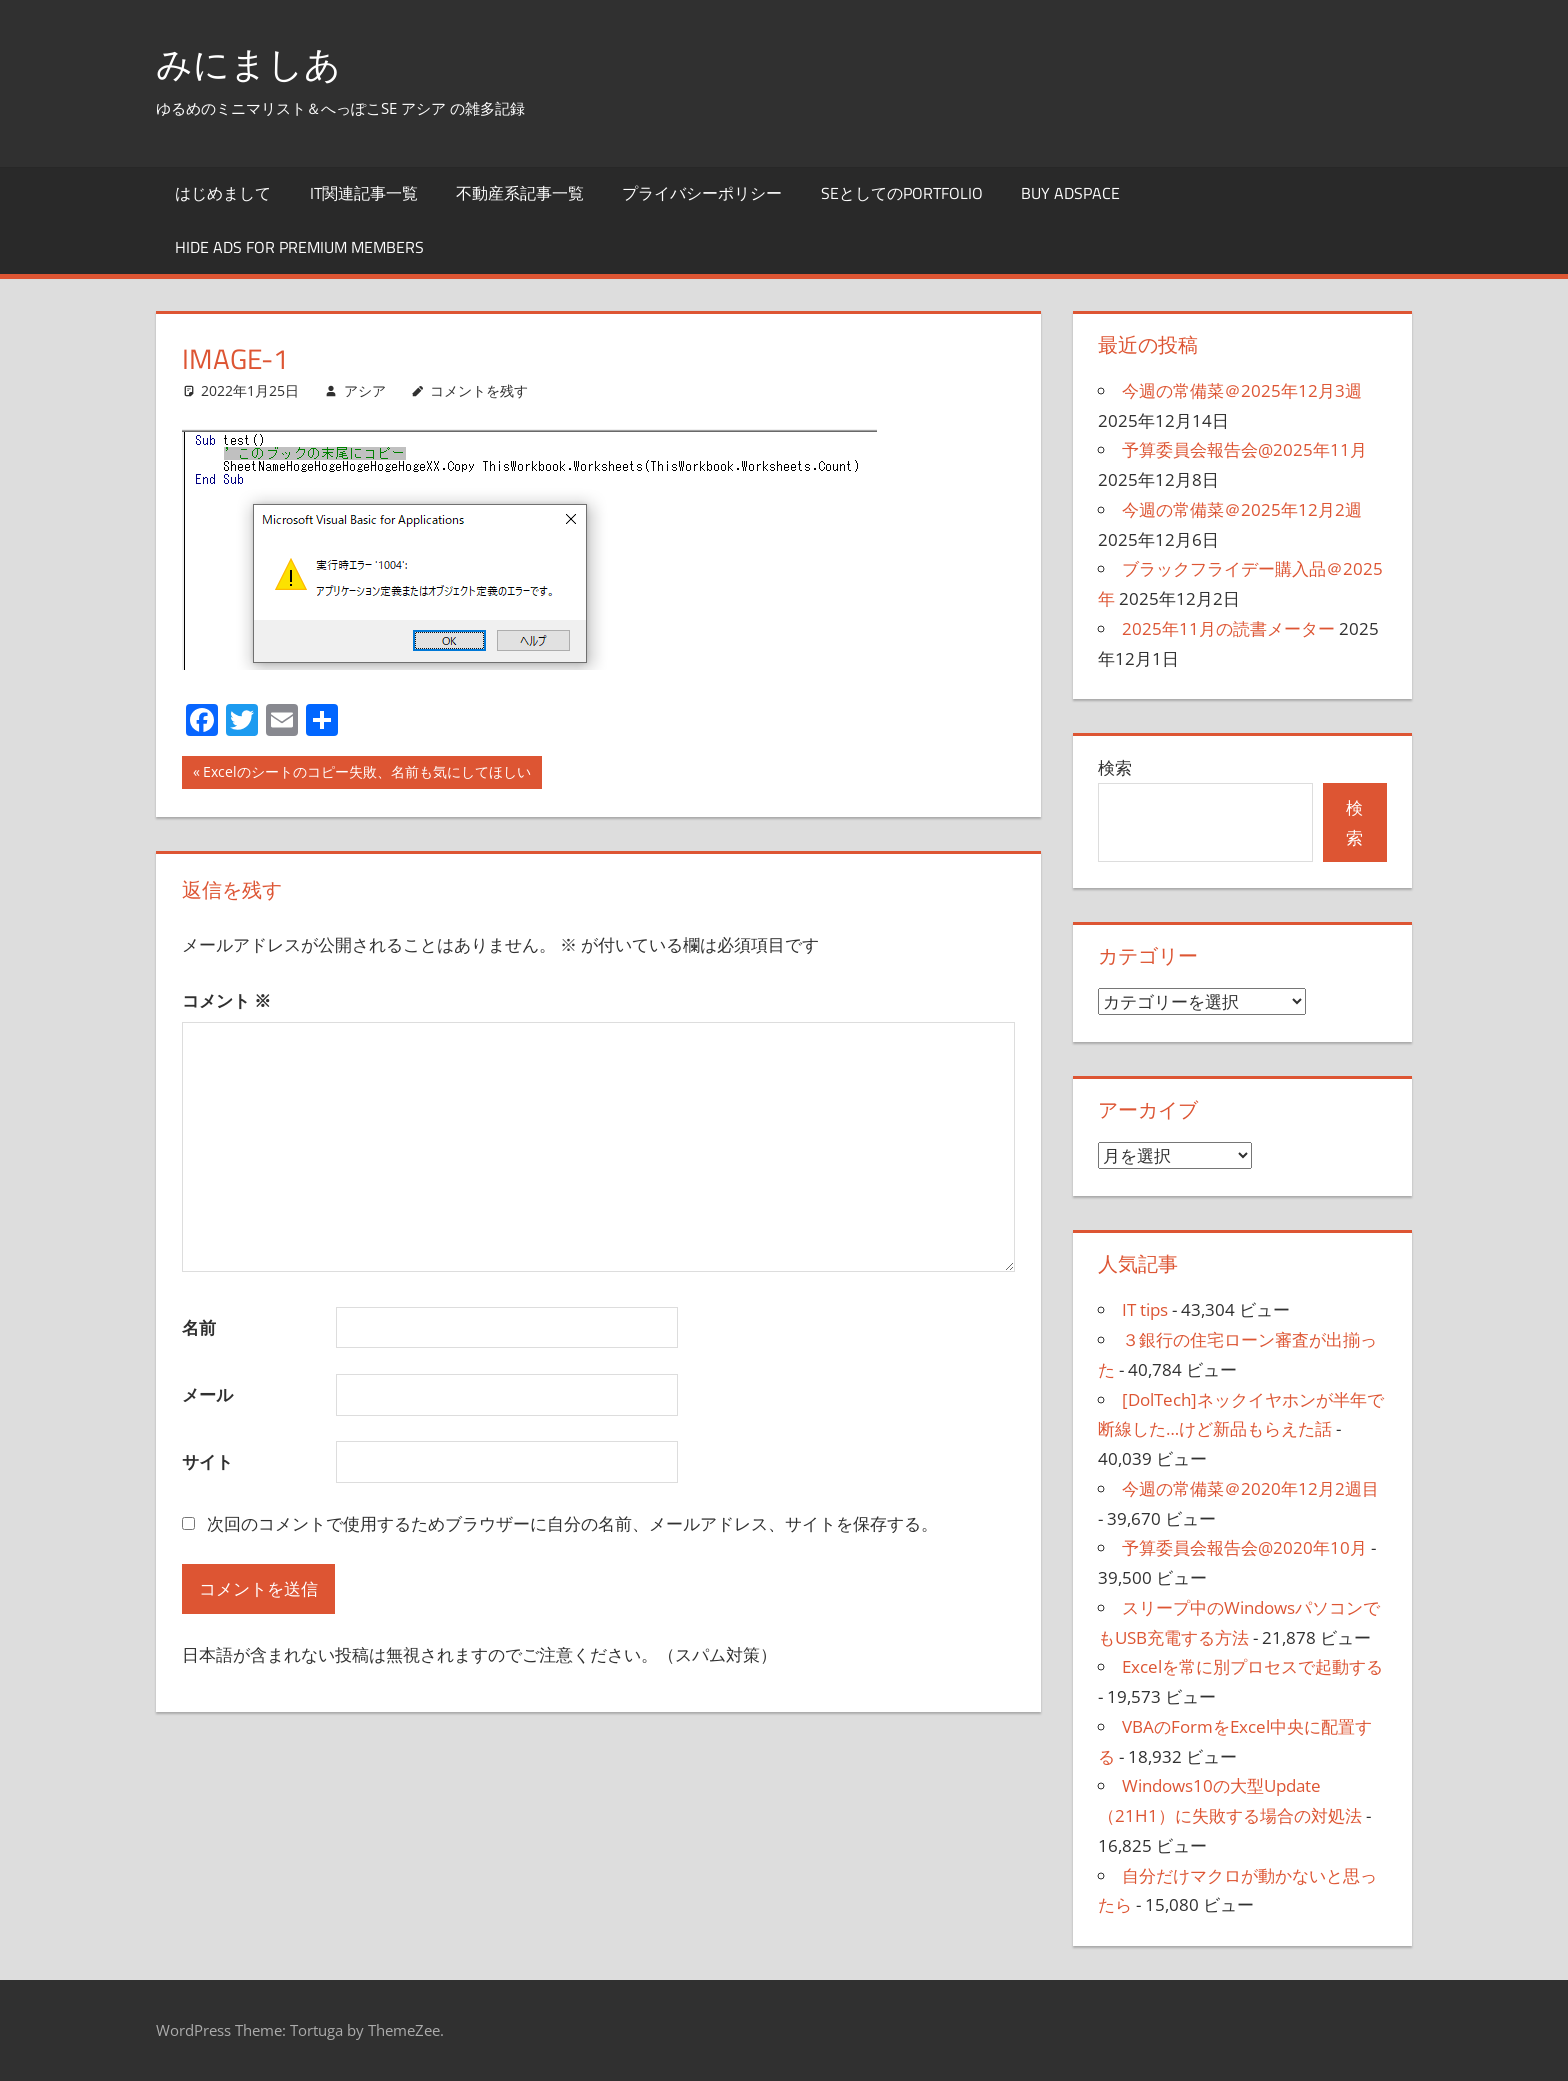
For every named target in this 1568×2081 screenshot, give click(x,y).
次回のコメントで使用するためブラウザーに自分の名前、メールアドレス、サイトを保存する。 (572, 1523)
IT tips (1145, 1309)
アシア (365, 390)
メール (207, 1394)
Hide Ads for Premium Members (299, 247)
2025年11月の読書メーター (1228, 628)
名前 (199, 1327)
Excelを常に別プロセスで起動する (1252, 1666)
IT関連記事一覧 (364, 193)
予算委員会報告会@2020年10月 (1244, 1547)
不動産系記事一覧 (520, 193)
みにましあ (248, 63)
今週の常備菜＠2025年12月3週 (1242, 390)
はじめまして (223, 193)
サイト (207, 1461)
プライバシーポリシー (702, 193)
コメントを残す (479, 390)
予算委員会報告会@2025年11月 (1244, 449)
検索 (1115, 767)
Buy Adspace (1070, 193)
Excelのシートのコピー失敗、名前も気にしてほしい (366, 774)
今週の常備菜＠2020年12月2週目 (1250, 1488)
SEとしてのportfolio (902, 193)
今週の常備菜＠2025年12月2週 (1242, 509)
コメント (226, 1000)
